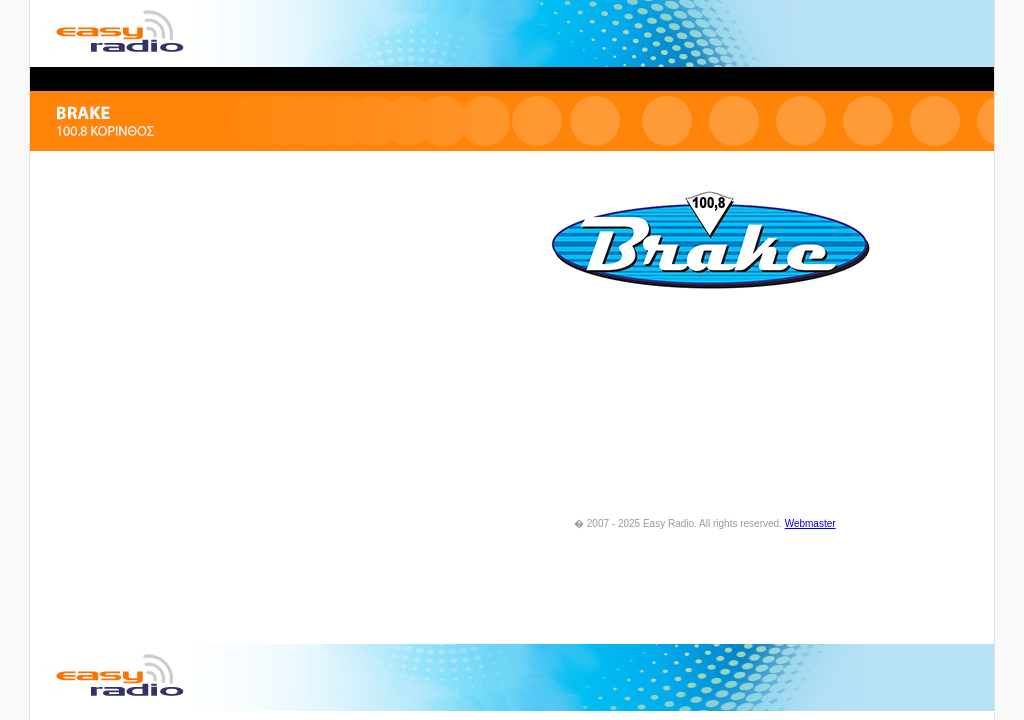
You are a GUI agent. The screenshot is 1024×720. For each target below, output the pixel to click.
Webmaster (810, 523)
